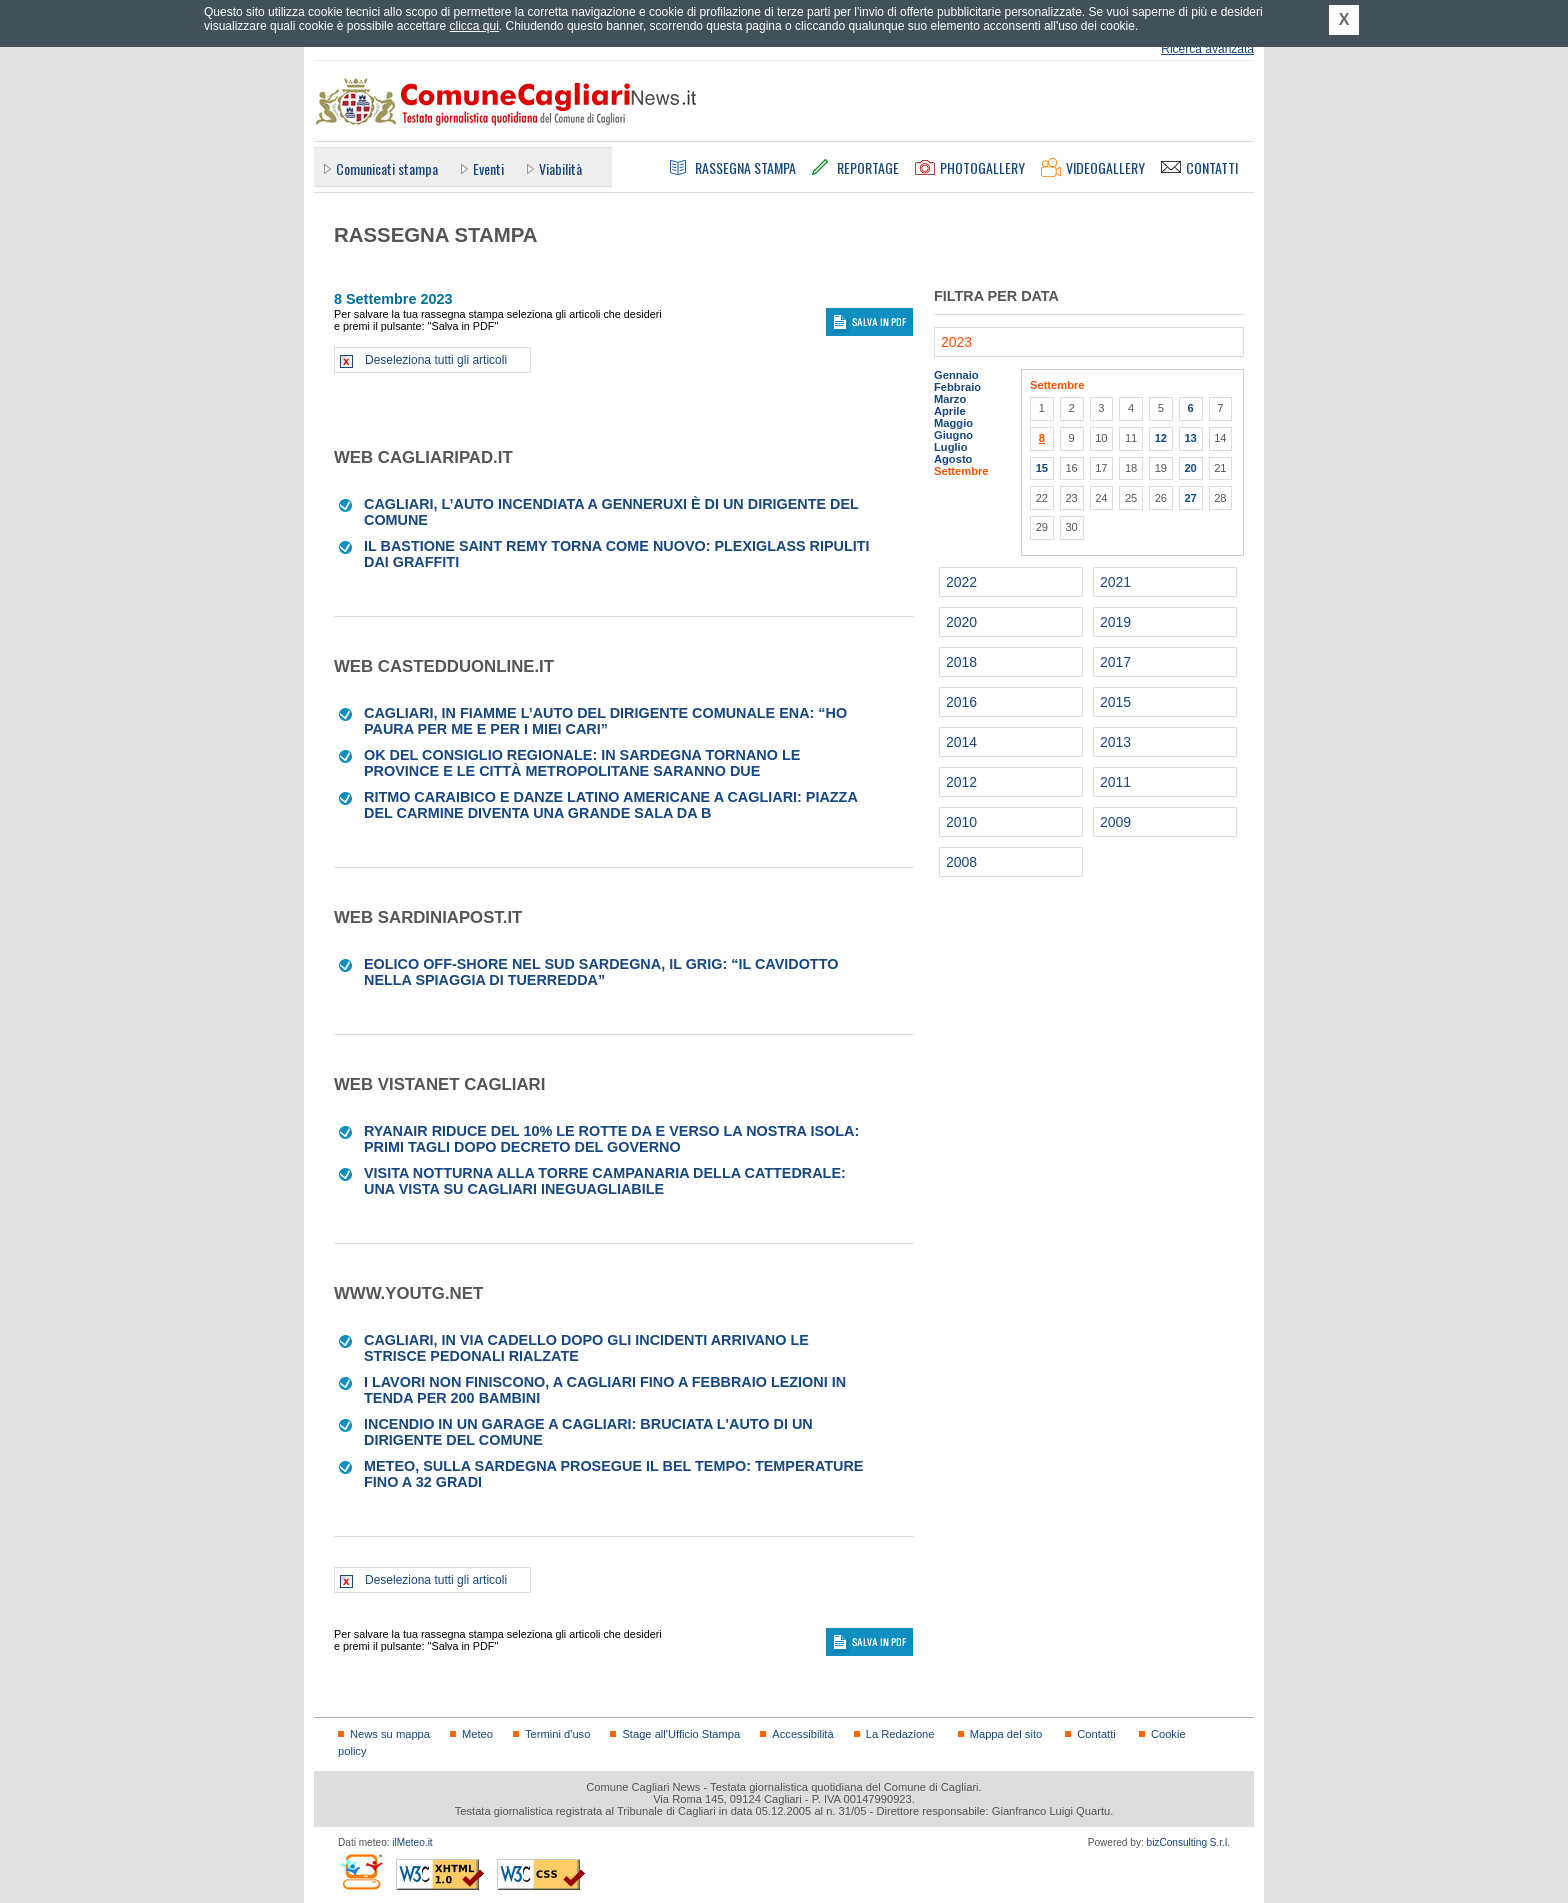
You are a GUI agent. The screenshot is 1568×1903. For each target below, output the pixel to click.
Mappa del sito (1006, 1734)
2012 (961, 782)
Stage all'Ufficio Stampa (681, 1734)
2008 (961, 862)
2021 (1115, 582)
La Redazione (900, 1734)
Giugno (953, 435)
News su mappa (390, 1734)
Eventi (488, 168)
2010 (961, 822)
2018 (961, 662)
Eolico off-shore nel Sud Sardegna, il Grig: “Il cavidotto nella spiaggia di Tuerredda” (601, 972)
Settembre (961, 471)
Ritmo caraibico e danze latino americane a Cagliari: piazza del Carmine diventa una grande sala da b (610, 805)
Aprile (950, 411)
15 (1042, 468)
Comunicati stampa (387, 168)
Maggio (953, 423)
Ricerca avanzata (1207, 49)
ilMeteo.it (412, 1842)
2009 (1115, 822)
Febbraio (957, 387)
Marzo (950, 399)
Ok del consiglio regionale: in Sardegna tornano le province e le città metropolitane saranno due (582, 763)
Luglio (950, 447)
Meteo (477, 1734)
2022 (961, 582)
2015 (1115, 702)
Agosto (953, 459)
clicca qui (473, 26)
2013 (1115, 742)
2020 (961, 622)
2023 (956, 342)
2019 (1115, 622)
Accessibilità (802, 1734)
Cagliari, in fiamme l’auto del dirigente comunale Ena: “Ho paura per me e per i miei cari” (605, 721)
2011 (1115, 782)
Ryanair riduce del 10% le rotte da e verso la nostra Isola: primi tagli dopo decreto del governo (611, 1139)
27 (1190, 498)
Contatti (1096, 1734)
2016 (961, 702)
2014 (961, 742)
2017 (1115, 662)
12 (1161, 438)
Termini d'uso (557, 1734)
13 (1190, 438)
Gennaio (956, 375)
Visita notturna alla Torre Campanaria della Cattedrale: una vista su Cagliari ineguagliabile (605, 1181)
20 (1190, 468)
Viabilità (560, 168)
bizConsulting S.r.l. (1188, 1842)
